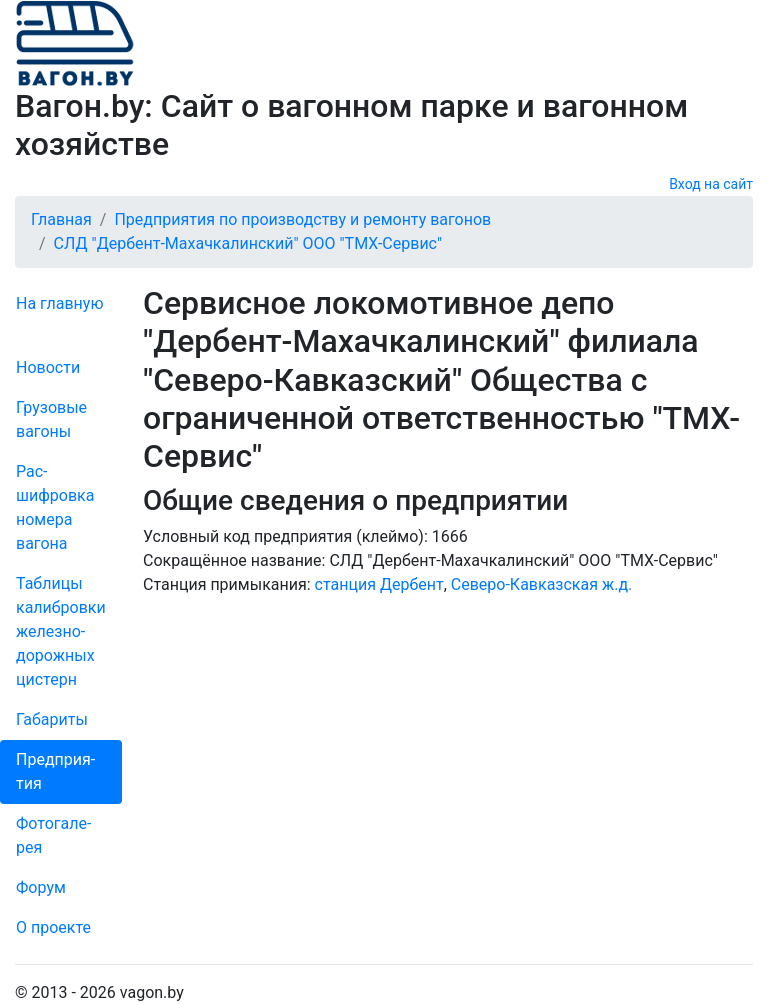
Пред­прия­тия (55, 771)
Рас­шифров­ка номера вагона (55, 507)
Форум (41, 887)
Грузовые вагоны (51, 419)
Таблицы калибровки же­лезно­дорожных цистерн (61, 631)
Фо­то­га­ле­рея (53, 835)
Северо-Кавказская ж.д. (542, 584)
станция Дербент (379, 584)
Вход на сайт (711, 184)
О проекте (53, 927)
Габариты (52, 719)
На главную (59, 303)
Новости (48, 367)
